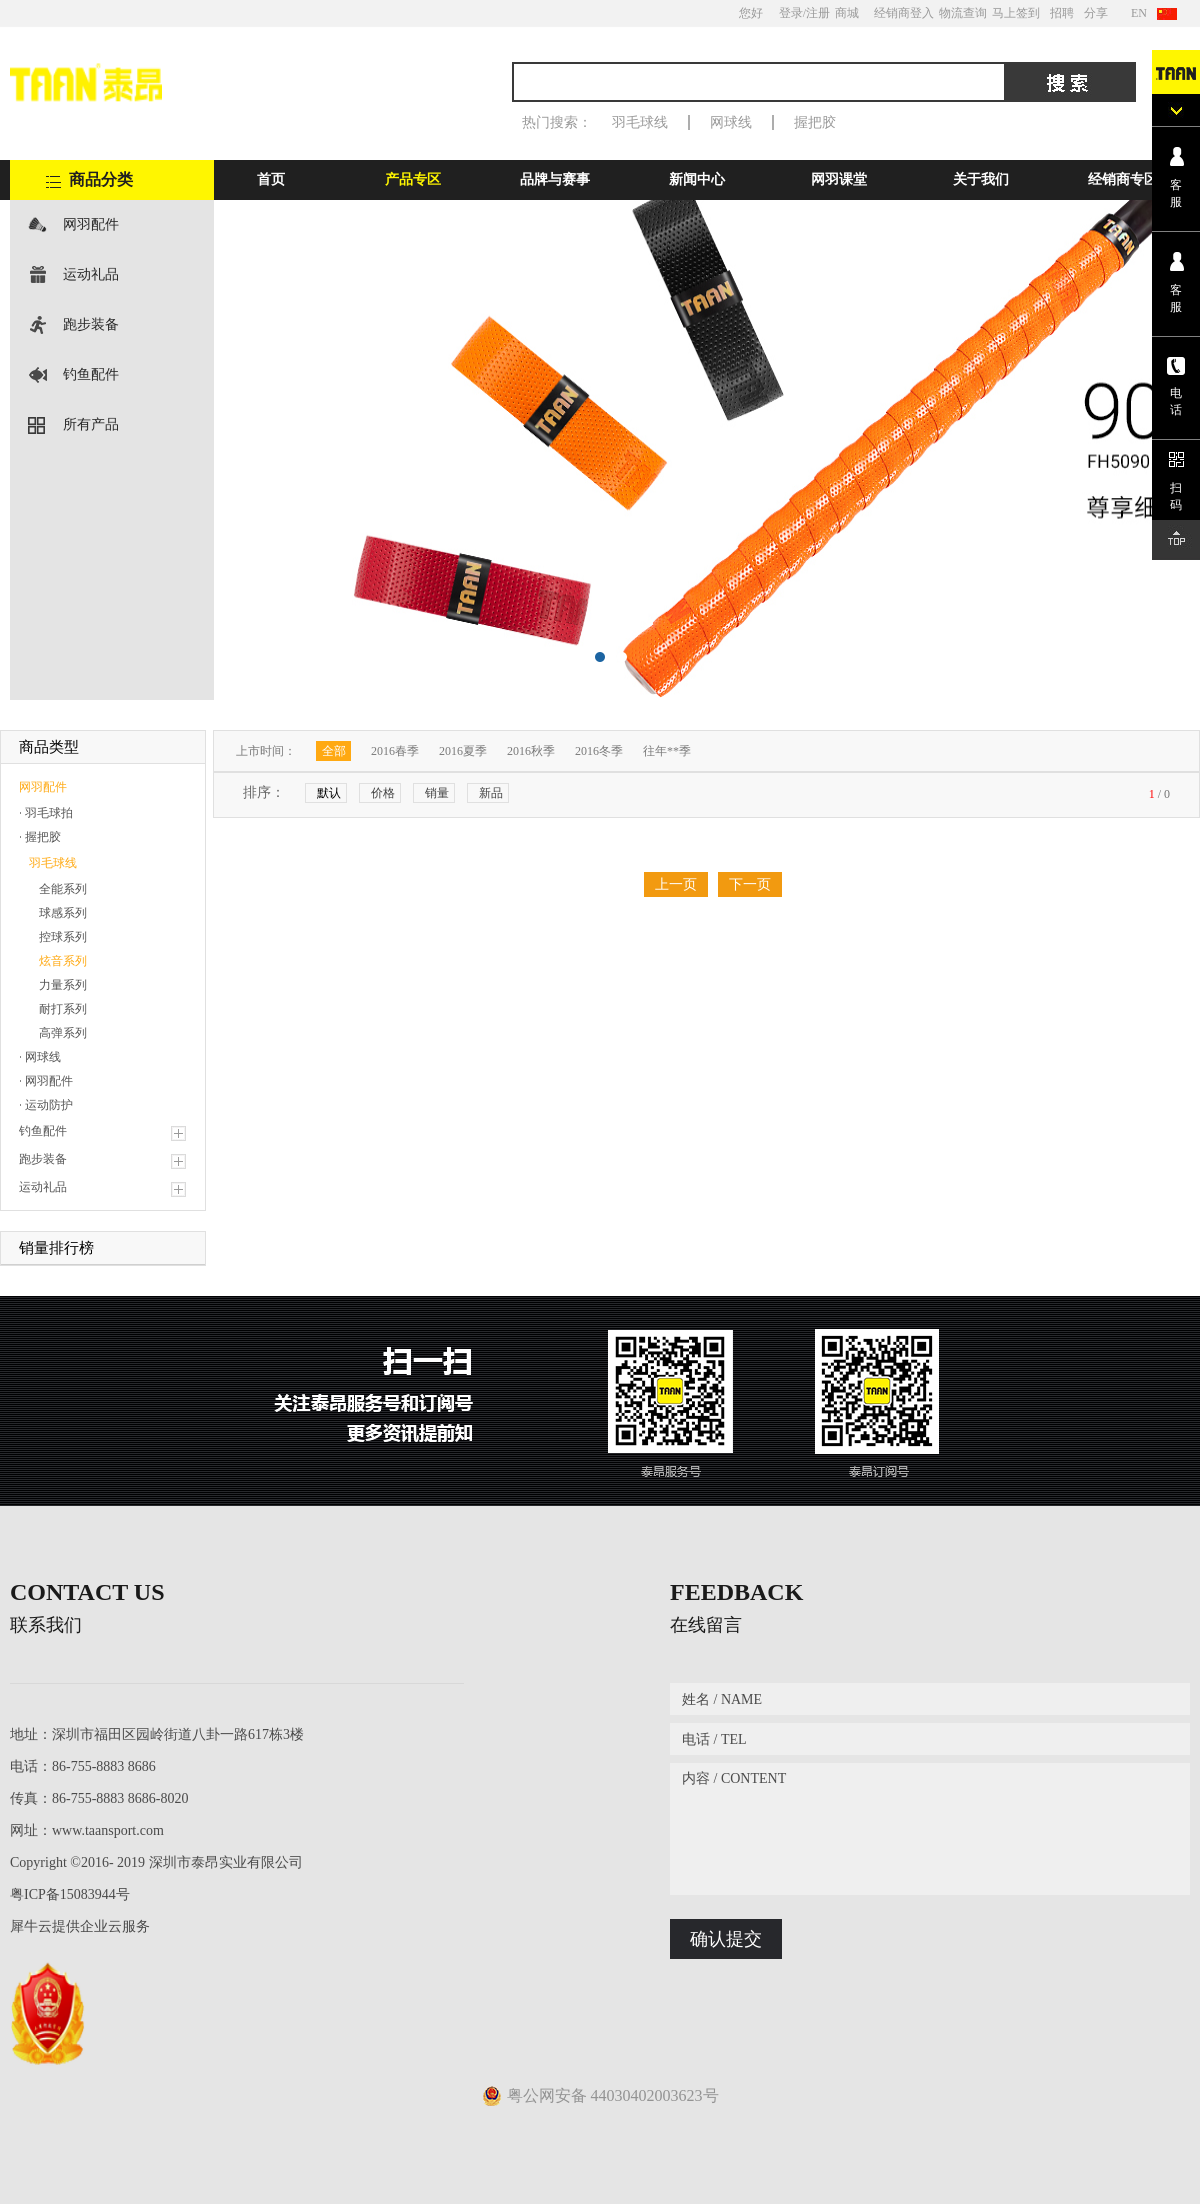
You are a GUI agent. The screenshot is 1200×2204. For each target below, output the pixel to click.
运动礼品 (91, 274)
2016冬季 (599, 751)
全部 (334, 751)
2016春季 (395, 751)
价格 (383, 793)
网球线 (731, 122)
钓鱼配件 (91, 374)
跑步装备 (91, 324)
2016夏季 (463, 751)
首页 (271, 179)
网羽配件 (91, 224)
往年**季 (667, 751)
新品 (491, 793)
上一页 (676, 884)
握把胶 (815, 122)
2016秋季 (531, 751)
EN (1139, 13)
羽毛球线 (640, 122)
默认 (329, 793)
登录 (791, 13)
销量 (437, 793)
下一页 (750, 884)
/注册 (816, 13)
